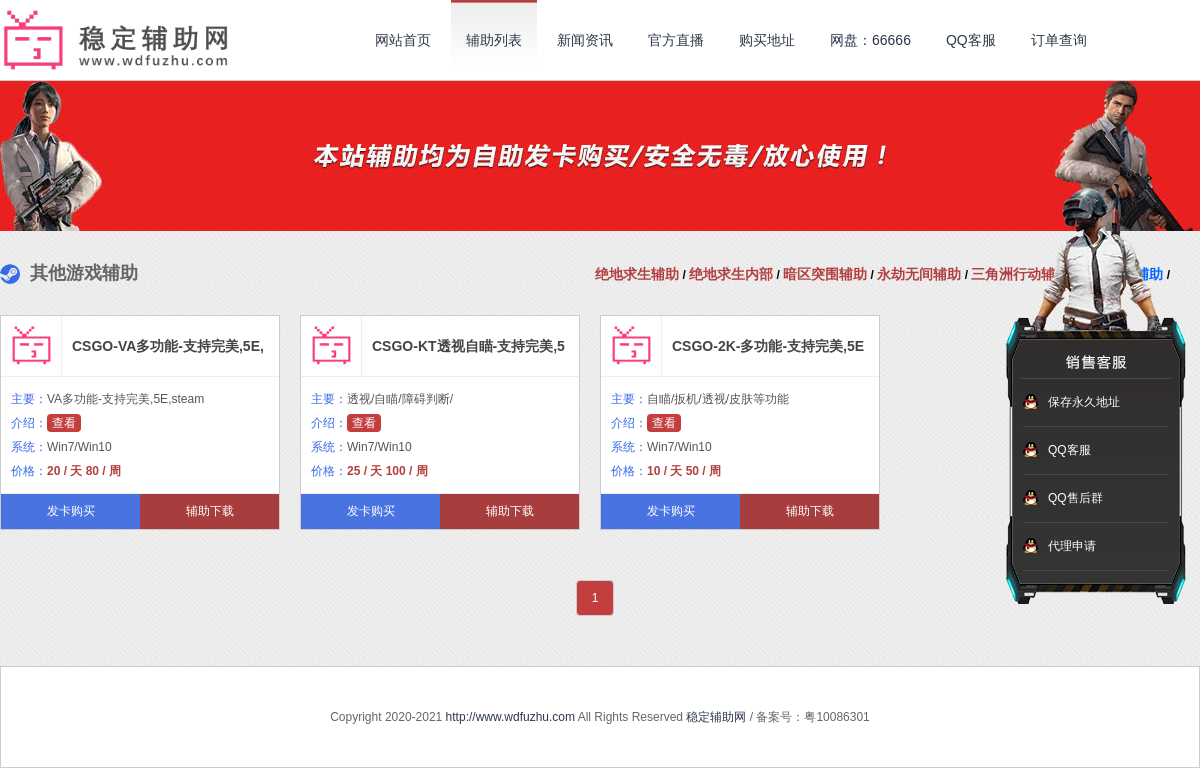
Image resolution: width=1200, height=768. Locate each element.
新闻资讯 (585, 40)
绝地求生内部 (731, 274)
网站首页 (403, 40)
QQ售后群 (1075, 498)
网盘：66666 (870, 40)
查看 (64, 423)
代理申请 (1072, 546)
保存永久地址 (1084, 402)
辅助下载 (210, 511)
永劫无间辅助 (919, 274)
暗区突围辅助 (825, 274)
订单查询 (1059, 40)
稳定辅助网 (716, 717)
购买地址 (767, 40)
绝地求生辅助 (637, 274)
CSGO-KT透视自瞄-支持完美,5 (468, 346)
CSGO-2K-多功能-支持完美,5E (768, 346)
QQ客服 (971, 40)
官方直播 (676, 40)
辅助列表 (494, 40)
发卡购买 (71, 511)
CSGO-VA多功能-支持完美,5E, (168, 346)
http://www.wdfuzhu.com (510, 717)
